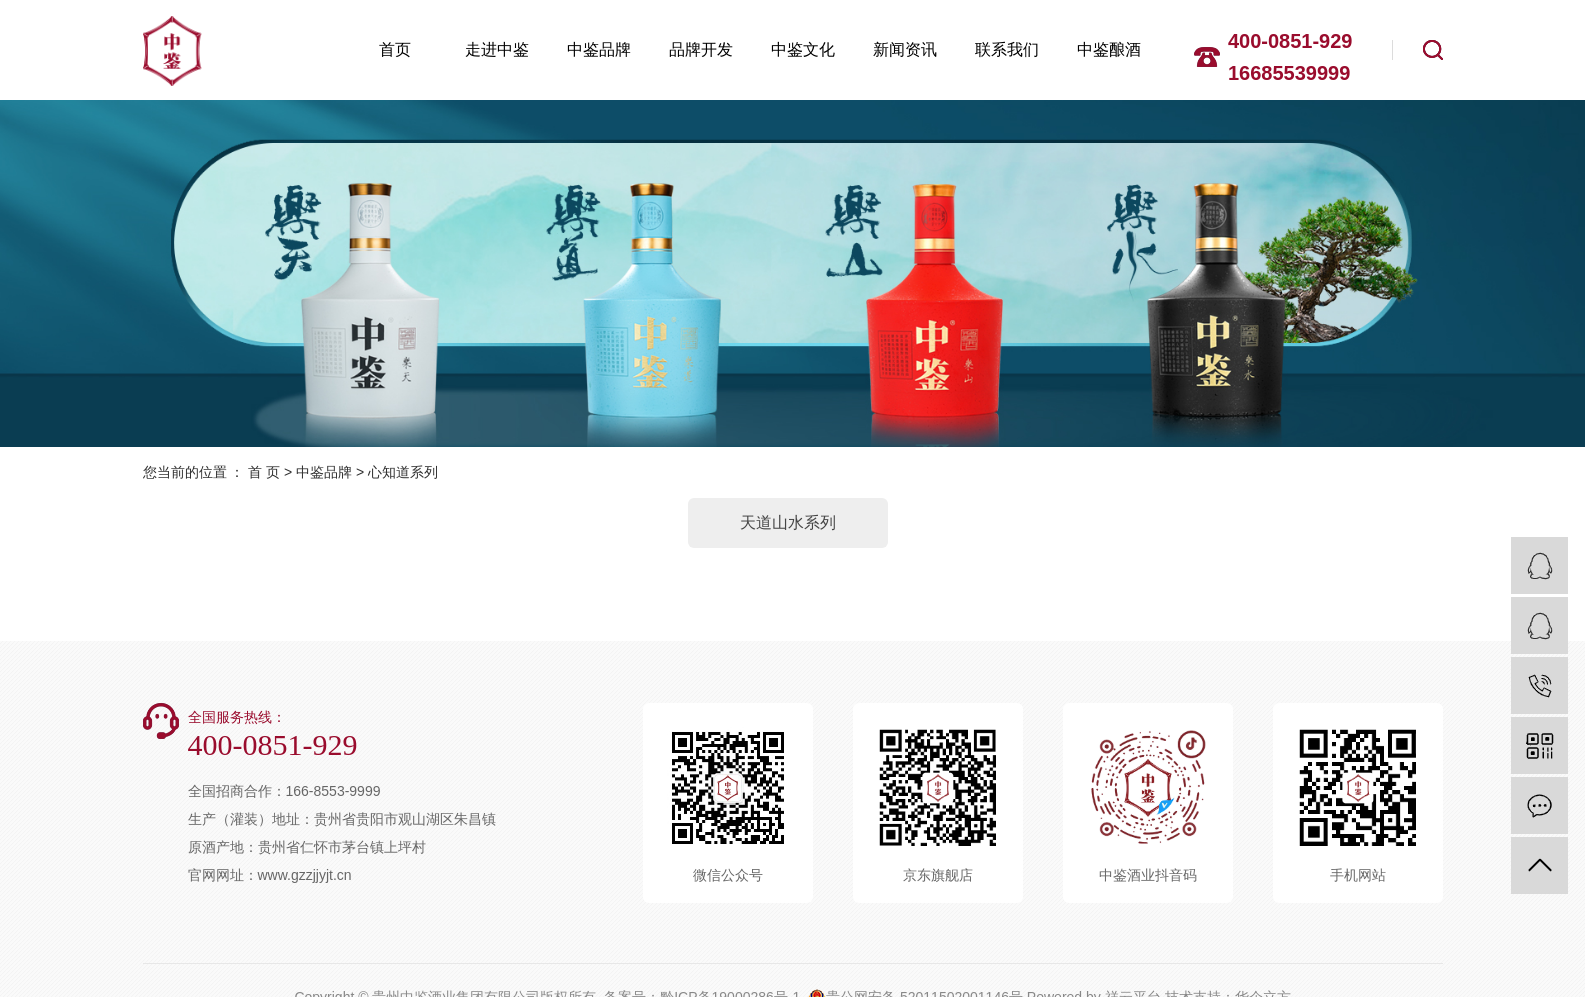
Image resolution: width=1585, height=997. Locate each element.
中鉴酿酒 (1109, 49)
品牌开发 (701, 49)
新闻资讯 (905, 49)
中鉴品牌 (599, 49)
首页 (395, 49)
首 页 (264, 472)
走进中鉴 (497, 49)
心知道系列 (403, 472)
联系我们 (1007, 49)
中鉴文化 (803, 49)
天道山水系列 (788, 522)
